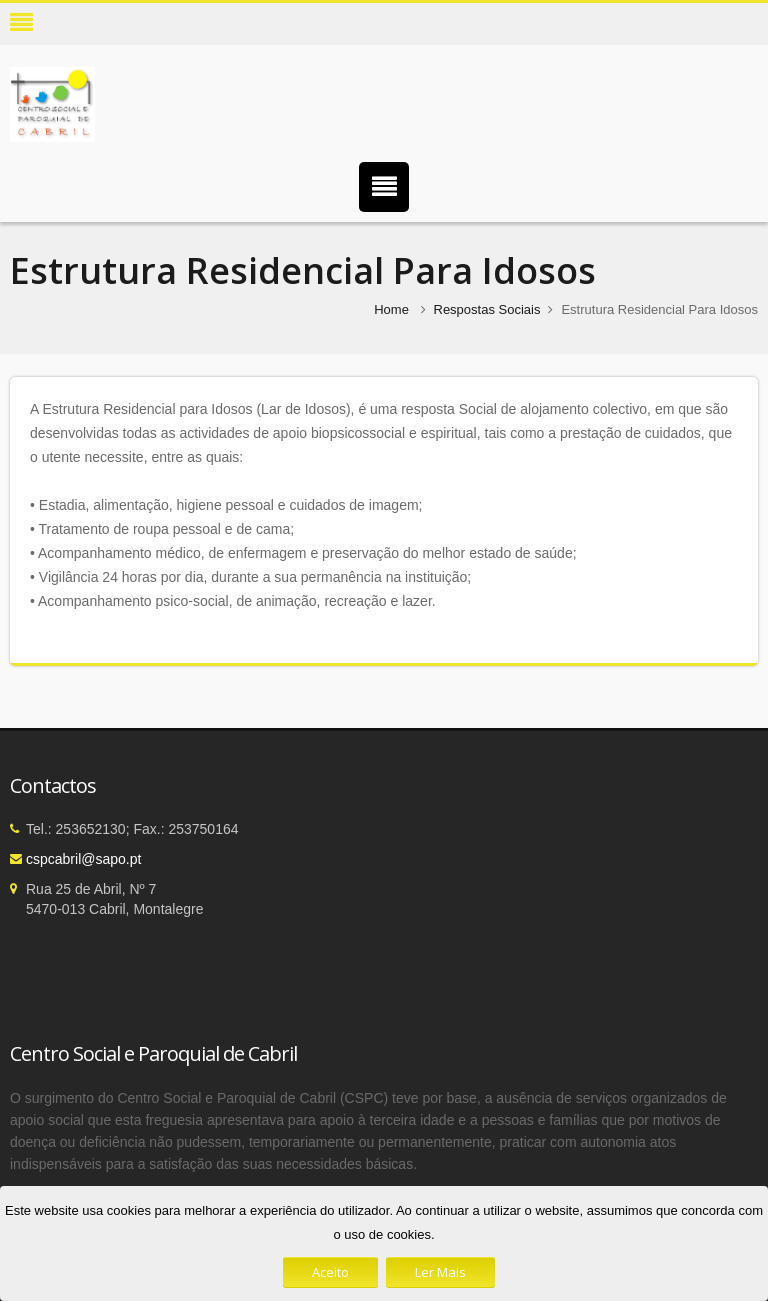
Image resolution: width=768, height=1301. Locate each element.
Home (391, 309)
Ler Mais (440, 1272)
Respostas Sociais (487, 309)
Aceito (330, 1272)
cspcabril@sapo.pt (83, 859)
